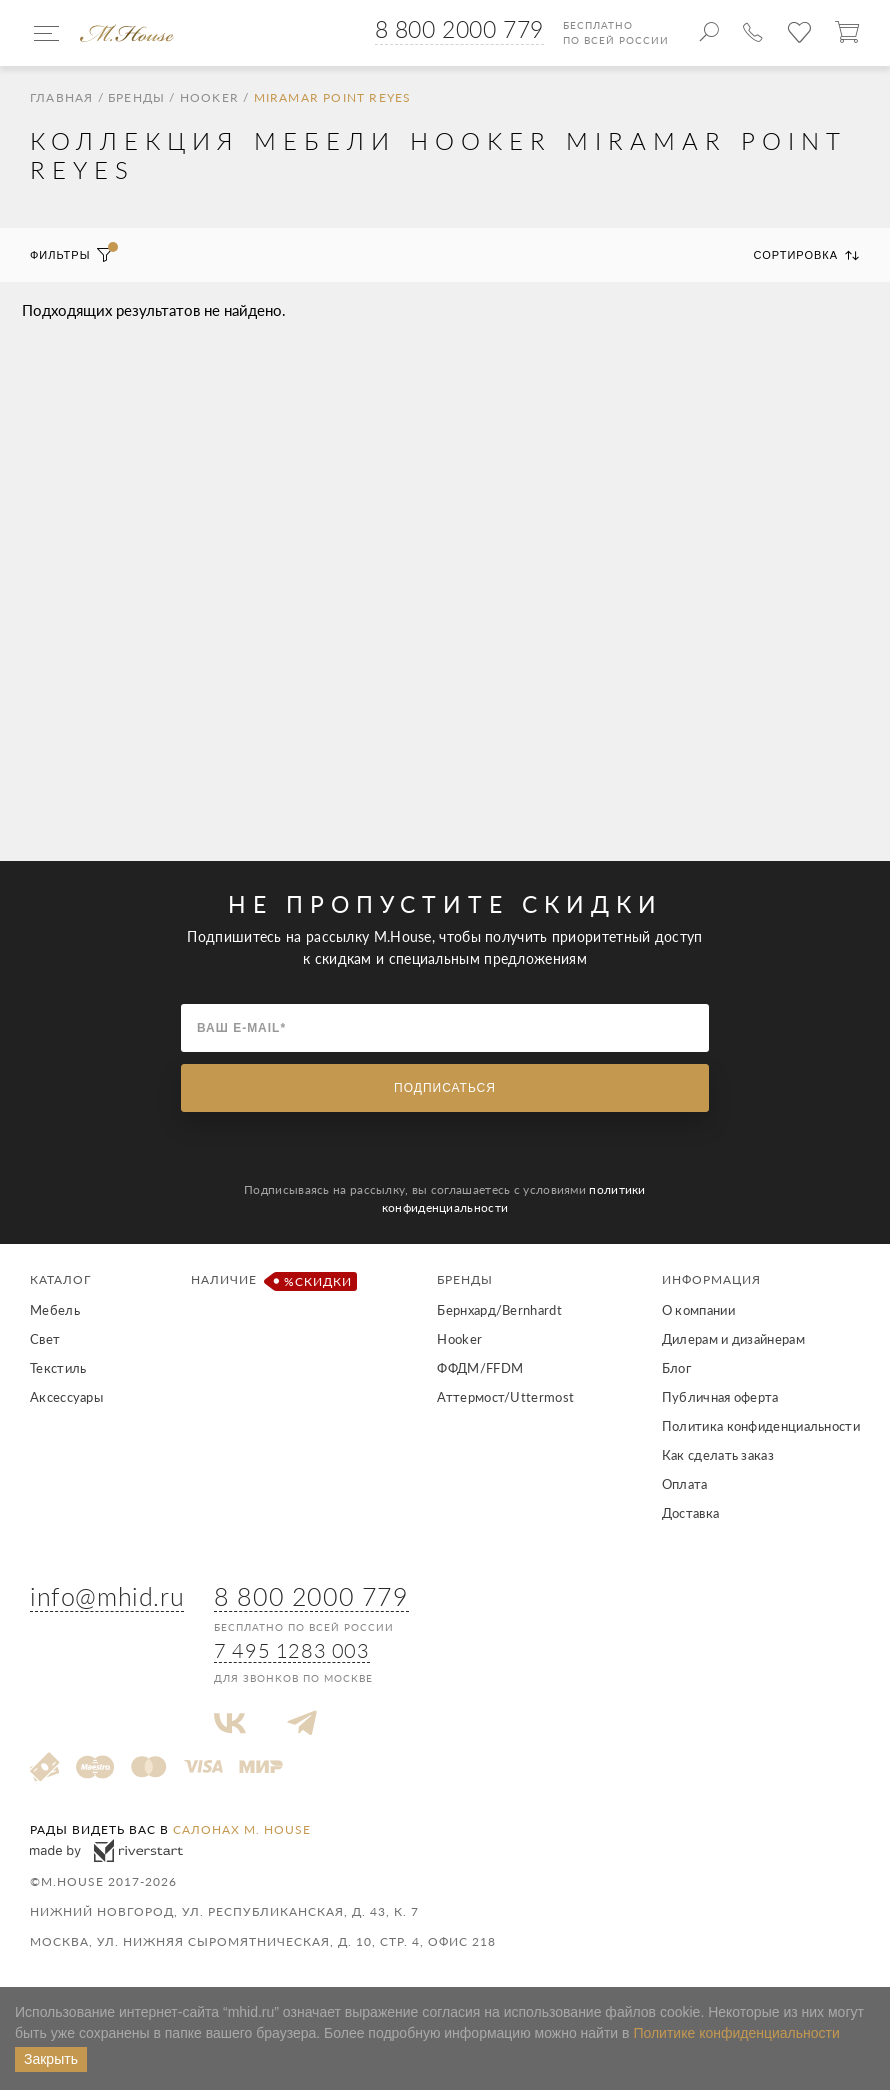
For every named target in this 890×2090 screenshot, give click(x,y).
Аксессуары (66, 1397)
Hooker (209, 98)
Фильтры (71, 255)
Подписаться (445, 1088)
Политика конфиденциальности (761, 1426)
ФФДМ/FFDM (480, 1368)
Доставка (690, 1513)
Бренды (136, 98)
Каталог (60, 1279)
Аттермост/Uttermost (505, 1397)
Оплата (685, 1484)
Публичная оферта (720, 1397)
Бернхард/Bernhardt (499, 1310)
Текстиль (58, 1368)
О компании (698, 1310)
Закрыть (51, 2059)
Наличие (270, 1281)
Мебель (55, 1310)
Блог (676, 1368)
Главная (61, 98)
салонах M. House (242, 1829)
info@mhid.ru (107, 1596)
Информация (711, 1279)
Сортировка (807, 255)
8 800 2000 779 (459, 29)
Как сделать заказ (718, 1455)
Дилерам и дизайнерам (733, 1339)
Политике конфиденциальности (736, 2033)
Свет (45, 1339)
